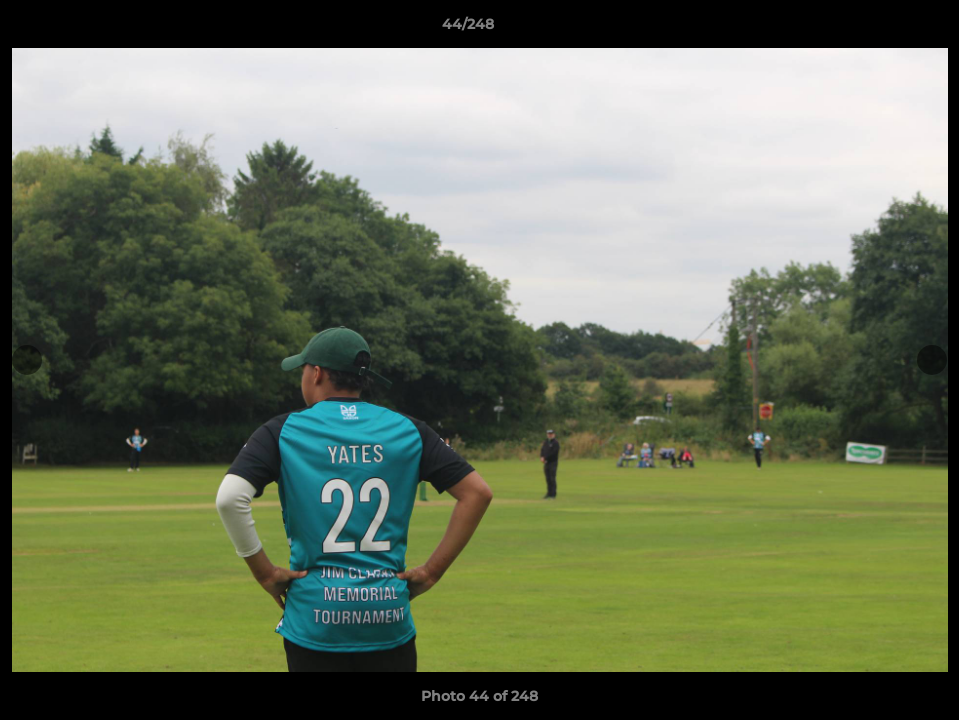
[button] (875, 29)
